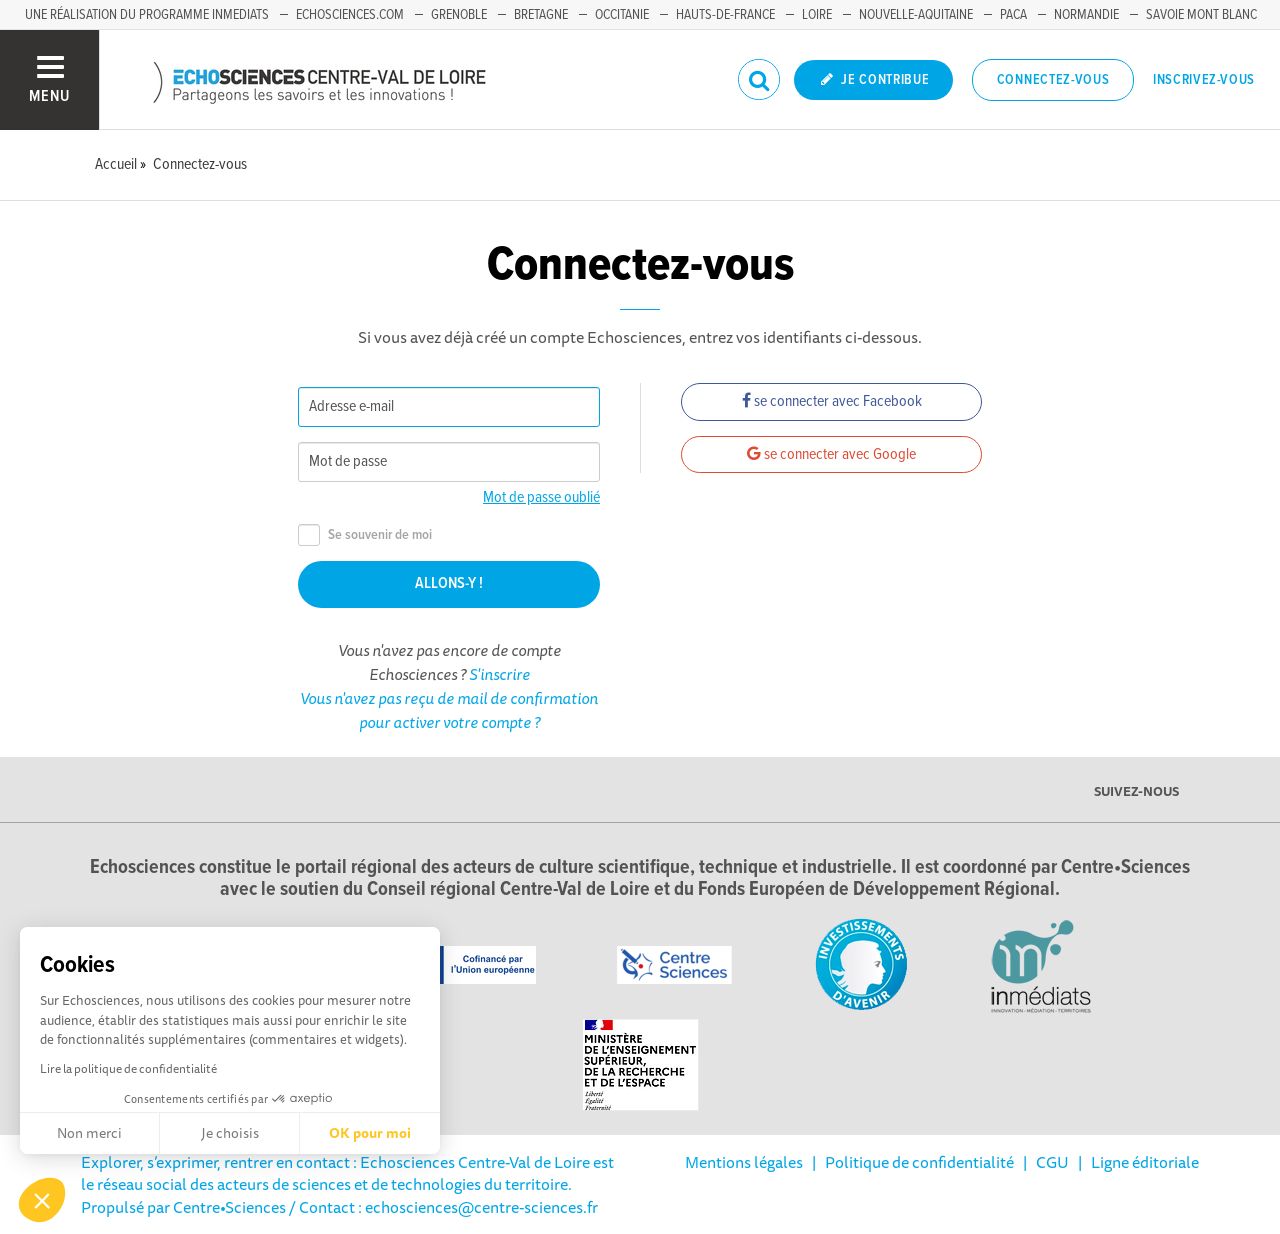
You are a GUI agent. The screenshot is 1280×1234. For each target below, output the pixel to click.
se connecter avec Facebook (832, 401)
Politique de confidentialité (919, 1162)
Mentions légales (744, 1162)
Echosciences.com (350, 15)
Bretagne (541, 15)
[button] (42, 1200)
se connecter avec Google (831, 454)
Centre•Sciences (229, 1207)
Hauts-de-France (725, 15)
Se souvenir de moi (365, 535)
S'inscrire (499, 674)
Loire (817, 15)
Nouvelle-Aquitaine (916, 15)
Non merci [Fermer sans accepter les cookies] (89, 1133)
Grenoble (459, 15)
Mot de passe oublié (541, 497)
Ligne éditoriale (1145, 1162)
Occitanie (622, 15)
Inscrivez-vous (1204, 80)
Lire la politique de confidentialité (128, 1068)
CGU (1052, 1162)
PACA (1013, 15)
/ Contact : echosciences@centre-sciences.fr (442, 1207)
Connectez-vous (1053, 80)
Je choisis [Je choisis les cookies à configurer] (230, 1133)
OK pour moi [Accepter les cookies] (370, 1133)
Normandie (1086, 15)
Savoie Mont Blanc (1201, 15)
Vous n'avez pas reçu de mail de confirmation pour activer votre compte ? (449, 710)
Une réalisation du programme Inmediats (147, 15)
